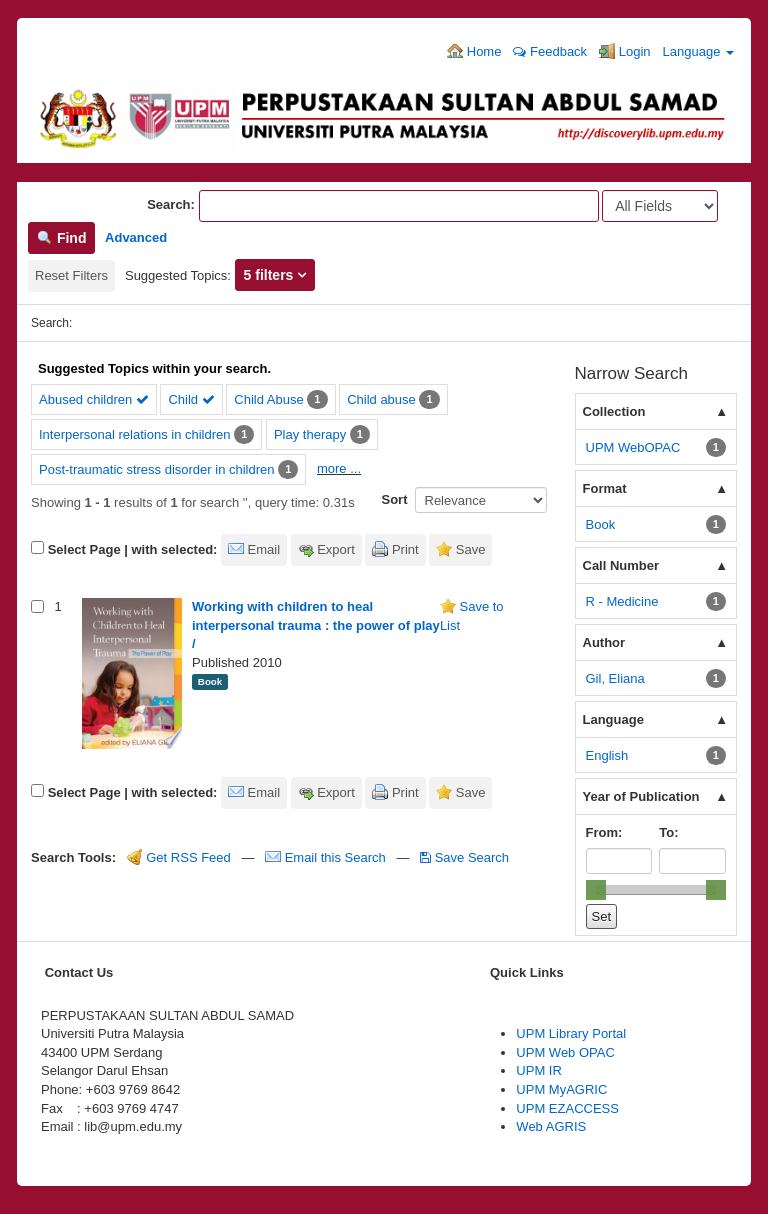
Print (405, 549)
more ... (339, 468)
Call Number (621, 565)
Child (191, 399)
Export (336, 549)
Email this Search (327, 857)
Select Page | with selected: (133, 549)
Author (604, 642)
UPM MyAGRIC (561, 1089)
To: (668, 832)
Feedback (550, 51)
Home (474, 51)
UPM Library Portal (571, 1033)
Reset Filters (71, 275)
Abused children (94, 399)
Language (698, 51)
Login (624, 51)
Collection (614, 411)
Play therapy (310, 434)
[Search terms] (399, 206)
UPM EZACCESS (567, 1108)
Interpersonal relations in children (135, 434)
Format (605, 488)
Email (264, 549)
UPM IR (539, 1070)
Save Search (464, 857)
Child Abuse (268, 399)
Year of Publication (641, 796)
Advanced (136, 237)
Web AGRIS (551, 1126)
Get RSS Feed (179, 857)
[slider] (596, 890)
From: (604, 832)
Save (471, 549)
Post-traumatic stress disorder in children (157, 470)
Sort (395, 499)
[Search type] (660, 206)
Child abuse (381, 399)
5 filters (271, 275)
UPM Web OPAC (565, 1052)
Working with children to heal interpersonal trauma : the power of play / (316, 625)
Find (61, 238)
